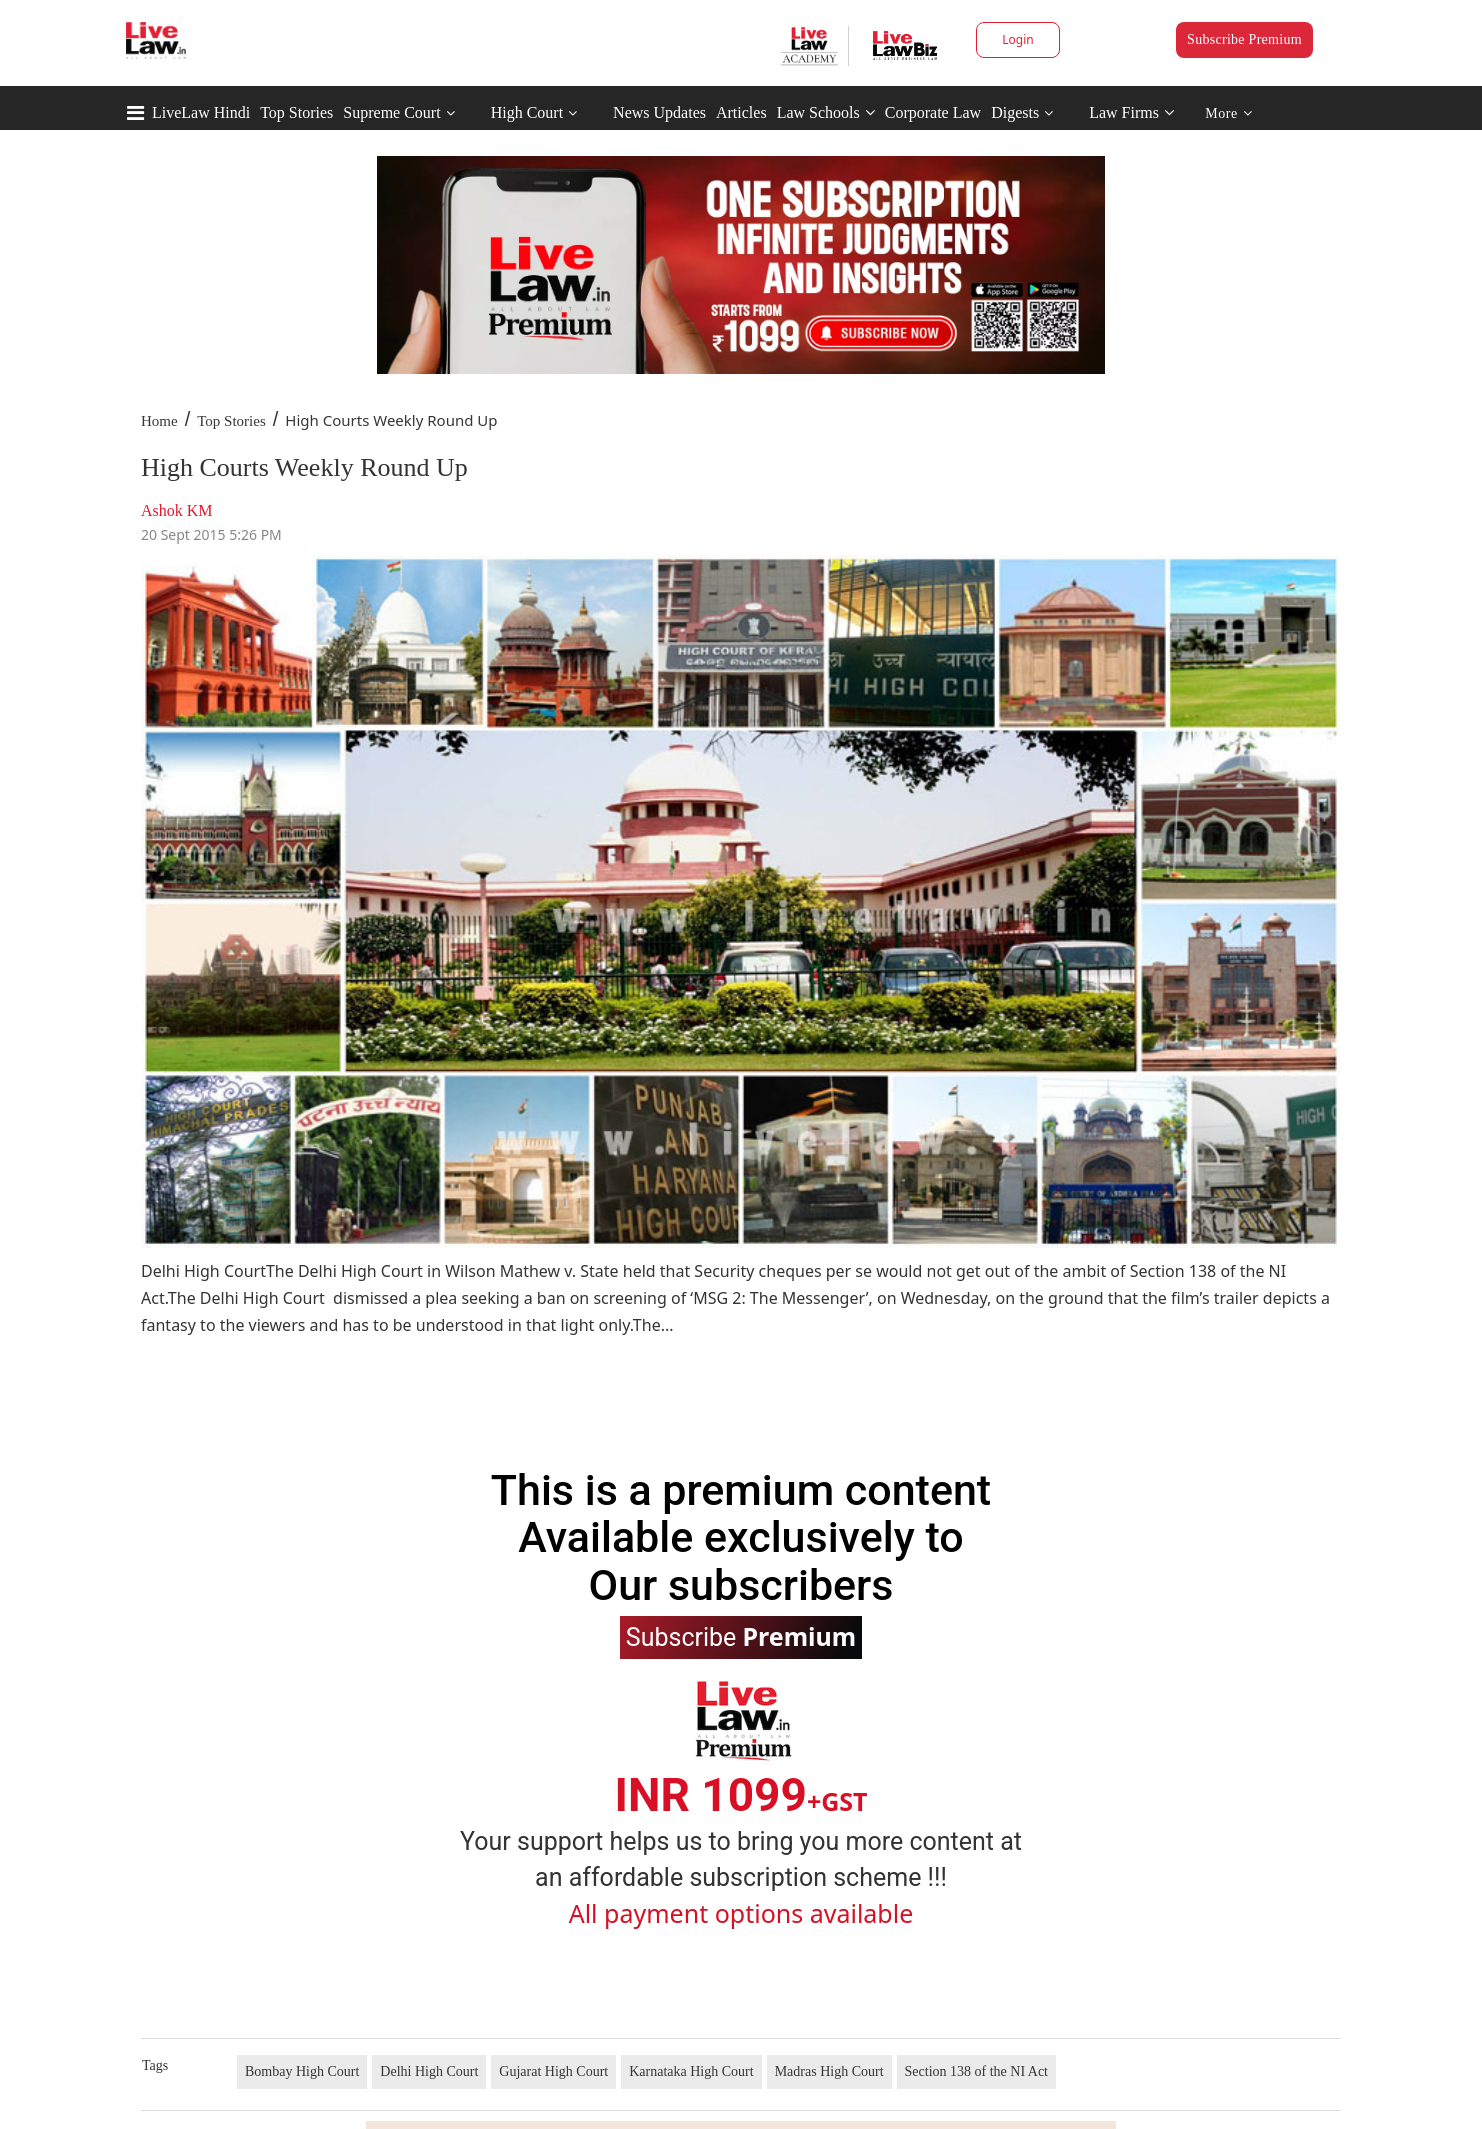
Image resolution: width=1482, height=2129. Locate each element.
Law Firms (1131, 112)
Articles (741, 112)
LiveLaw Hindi (201, 112)
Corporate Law (933, 112)
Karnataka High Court (691, 2071)
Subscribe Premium (1244, 39)
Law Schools (826, 112)
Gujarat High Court (553, 2071)
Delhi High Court (429, 2071)
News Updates (659, 112)
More (1228, 113)
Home (159, 421)
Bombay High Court (302, 2071)
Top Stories (296, 112)
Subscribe (741, 1636)
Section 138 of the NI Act (976, 2071)
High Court (527, 112)
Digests (1015, 112)
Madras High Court (829, 2071)
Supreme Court (391, 112)
